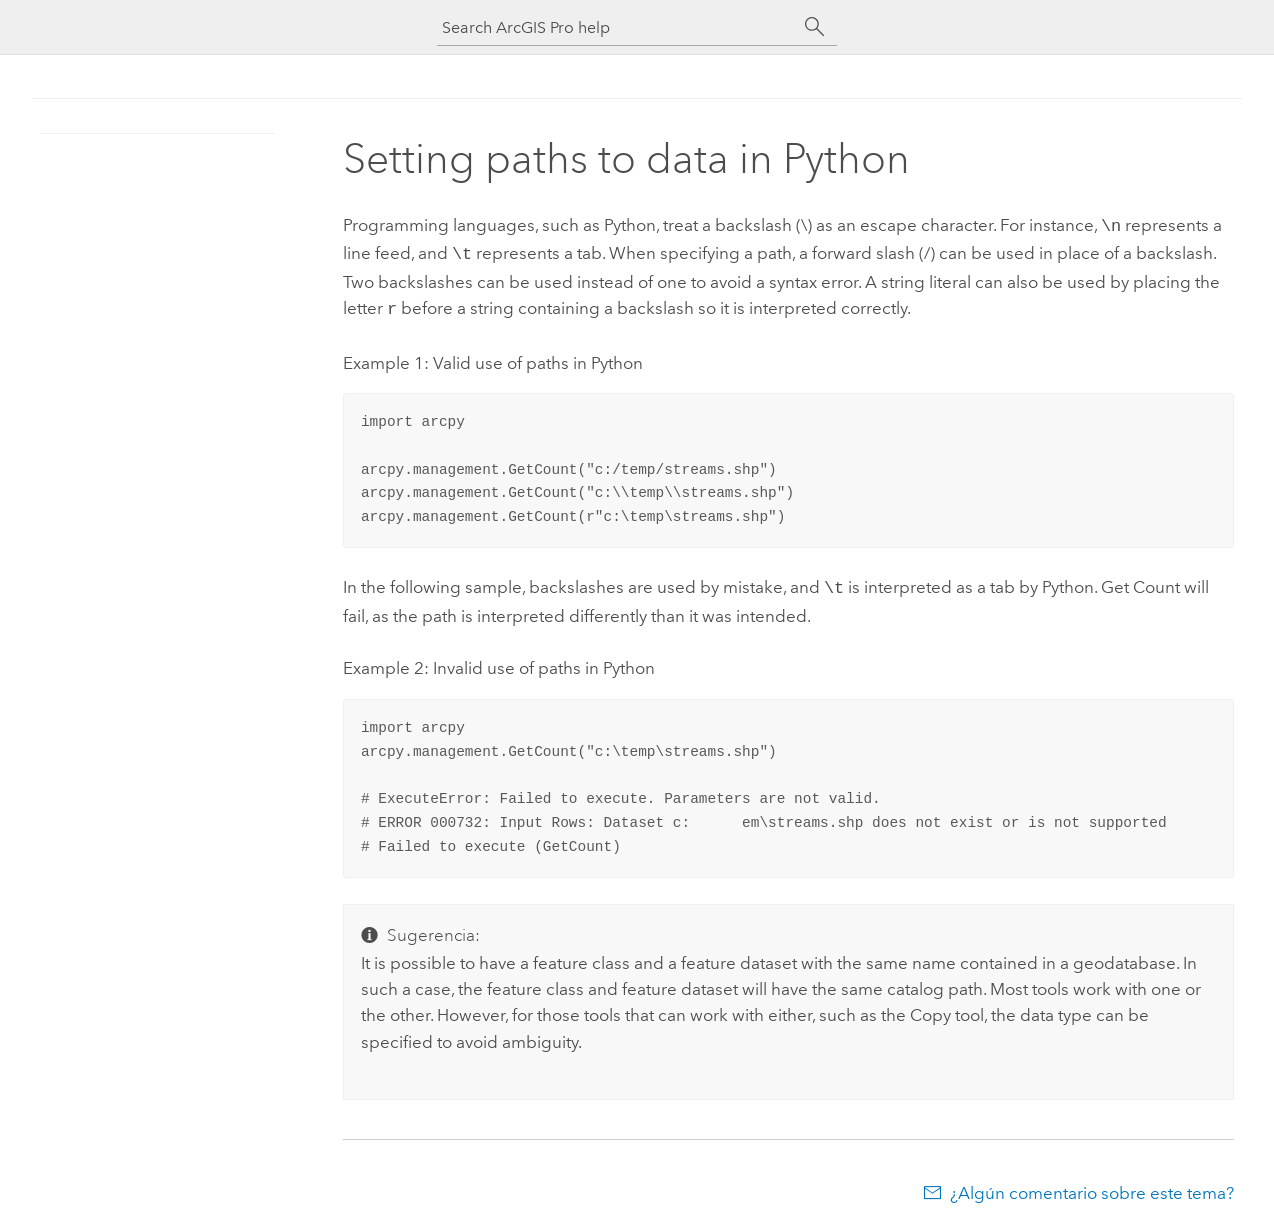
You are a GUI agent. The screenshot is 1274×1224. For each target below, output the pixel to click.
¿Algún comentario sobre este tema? (1092, 1185)
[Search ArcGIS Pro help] (617, 27)
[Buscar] (815, 27)
